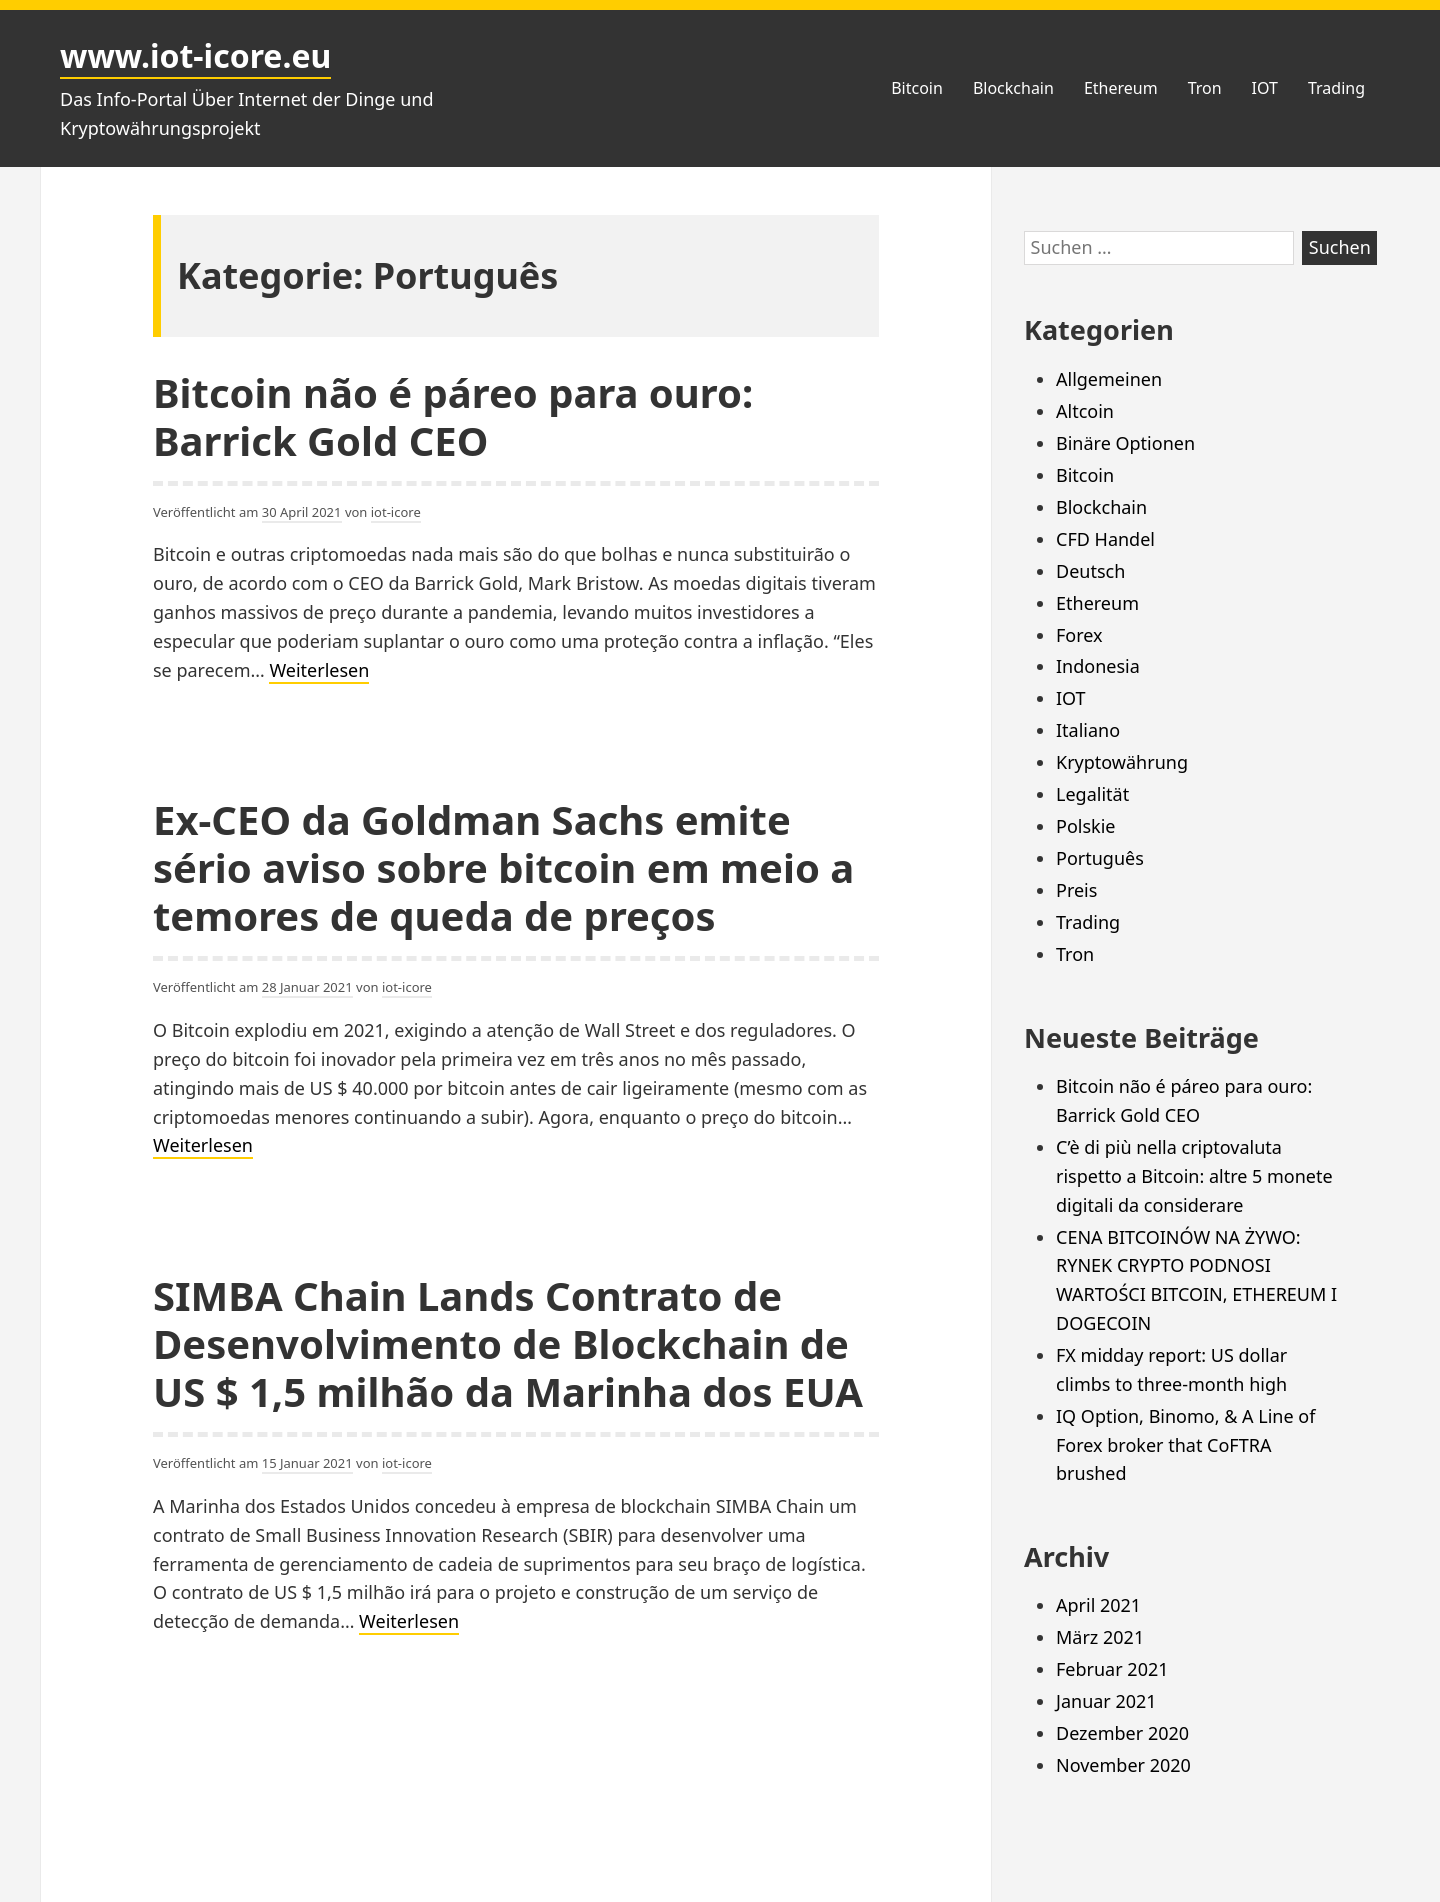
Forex (1079, 635)
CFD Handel (1105, 539)
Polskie (1085, 826)
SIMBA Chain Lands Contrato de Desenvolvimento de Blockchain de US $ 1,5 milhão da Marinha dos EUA (508, 1343)
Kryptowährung (1122, 762)
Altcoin (1085, 411)
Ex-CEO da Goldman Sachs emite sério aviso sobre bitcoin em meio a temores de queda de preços (503, 867)
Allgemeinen (1109, 379)
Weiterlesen (319, 671)
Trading (1336, 88)
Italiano (1088, 730)
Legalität (1092, 794)
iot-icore (396, 512)
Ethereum (1121, 88)
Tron (1205, 88)
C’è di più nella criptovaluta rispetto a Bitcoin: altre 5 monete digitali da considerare (1194, 1176)
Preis (1076, 890)
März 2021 (1100, 1637)
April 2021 (1098, 1605)
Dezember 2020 (1122, 1733)
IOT (1265, 88)
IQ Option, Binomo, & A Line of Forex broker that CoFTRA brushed (1185, 1445)
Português (1100, 858)
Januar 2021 (1106, 1701)
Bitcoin (917, 88)
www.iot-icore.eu (195, 55)
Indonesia (1098, 666)
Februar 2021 (1112, 1669)
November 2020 (1123, 1765)
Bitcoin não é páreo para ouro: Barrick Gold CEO (453, 416)
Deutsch (1090, 571)
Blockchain (1013, 88)
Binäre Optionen (1125, 443)
